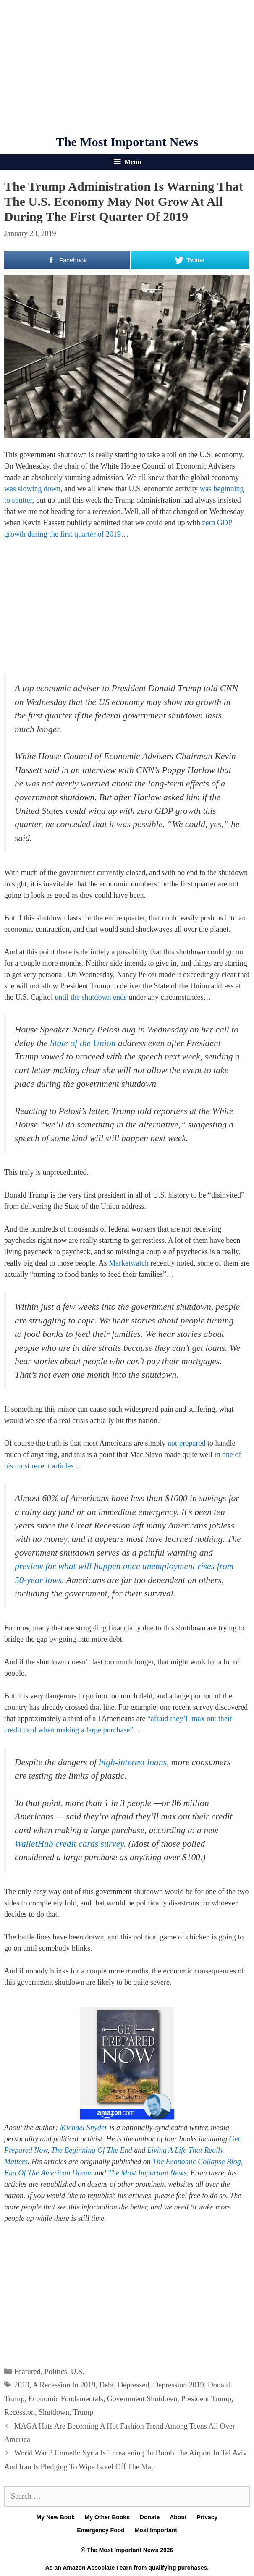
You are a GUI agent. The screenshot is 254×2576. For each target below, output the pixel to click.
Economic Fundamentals (65, 2399)
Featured (27, 2371)
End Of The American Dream (48, 2173)
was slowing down (32, 489)
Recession (19, 2412)
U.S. (77, 2371)
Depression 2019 (178, 2385)
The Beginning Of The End (91, 2150)
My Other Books (107, 2517)
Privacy (207, 2517)
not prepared (186, 1443)
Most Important (156, 2530)
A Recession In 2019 (64, 2385)
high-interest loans (133, 1762)
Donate (150, 2517)
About (178, 2517)
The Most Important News (127, 142)
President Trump (206, 2399)
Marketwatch (129, 1263)
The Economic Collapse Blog (196, 2161)
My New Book (56, 2517)
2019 (21, 2385)
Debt (106, 2385)
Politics (56, 2371)
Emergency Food (101, 2530)
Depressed (133, 2385)
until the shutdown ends (91, 997)
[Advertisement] (127, 67)
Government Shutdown (142, 2399)
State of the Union (83, 1043)
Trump (83, 2412)
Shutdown (54, 2412)
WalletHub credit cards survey (69, 1844)
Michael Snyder (83, 2127)
